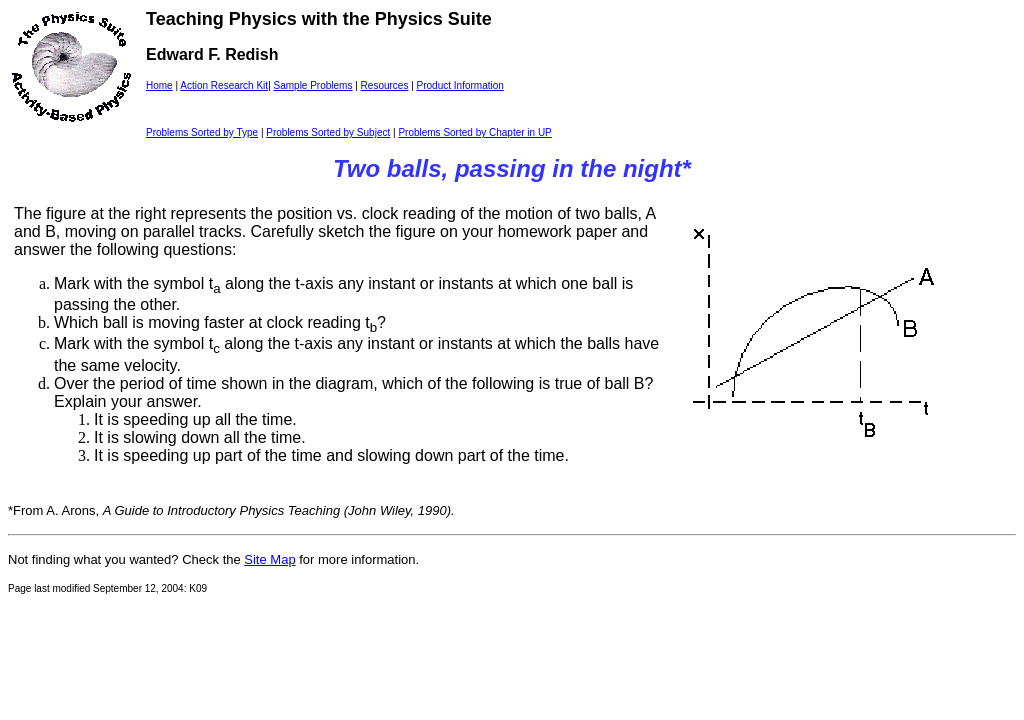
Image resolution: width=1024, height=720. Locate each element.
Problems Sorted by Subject (328, 132)
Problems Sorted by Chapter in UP (474, 132)
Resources (385, 85)
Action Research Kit (224, 85)
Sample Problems (313, 85)
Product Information (460, 85)
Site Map (269, 559)
